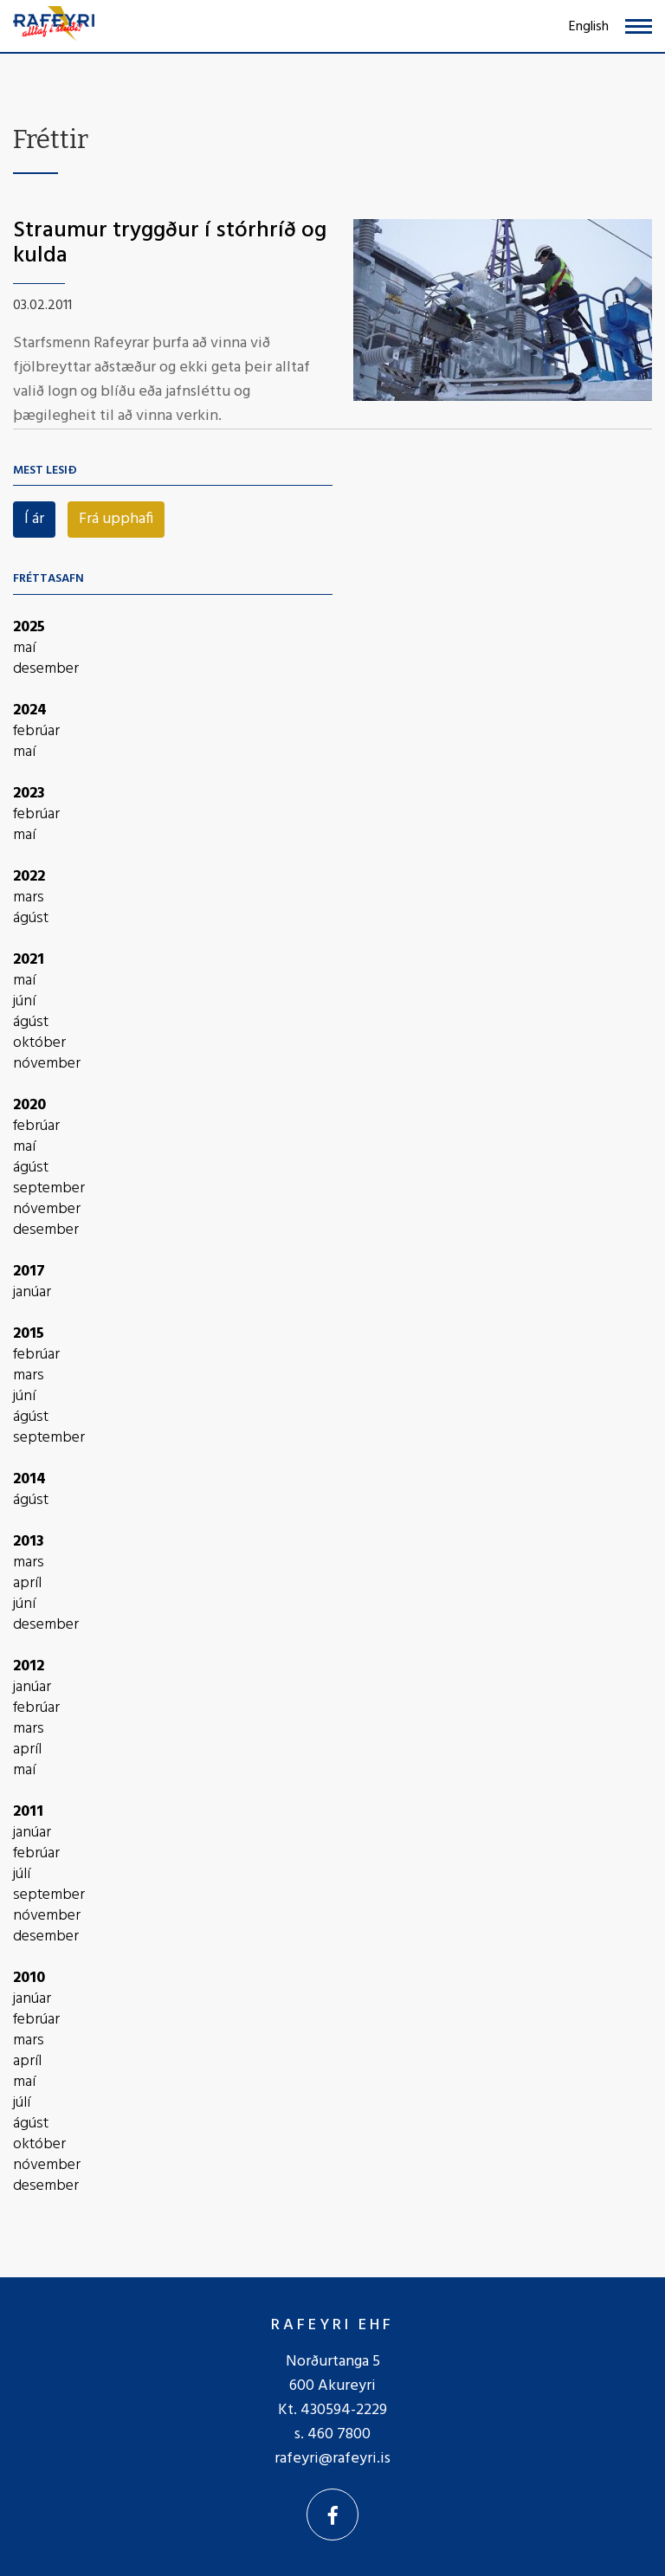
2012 (28, 1666)
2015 (28, 1333)
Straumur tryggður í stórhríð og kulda (169, 243)
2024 (30, 710)
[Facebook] (332, 2514)
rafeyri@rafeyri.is (332, 2458)
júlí (21, 1874)
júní (24, 1001)
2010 (29, 1978)
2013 (28, 1541)
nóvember (47, 1064)
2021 (28, 959)
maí (24, 648)
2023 (29, 793)
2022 (29, 876)
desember (46, 669)
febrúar (36, 731)
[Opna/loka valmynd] (638, 26)
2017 (29, 1271)
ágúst (30, 918)
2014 (29, 1479)
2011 (28, 1811)
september (49, 1188)
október (39, 1043)
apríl (27, 1583)
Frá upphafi (116, 519)
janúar (32, 1292)
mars (28, 898)
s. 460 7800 (332, 2434)
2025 (29, 627)
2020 (29, 1105)
